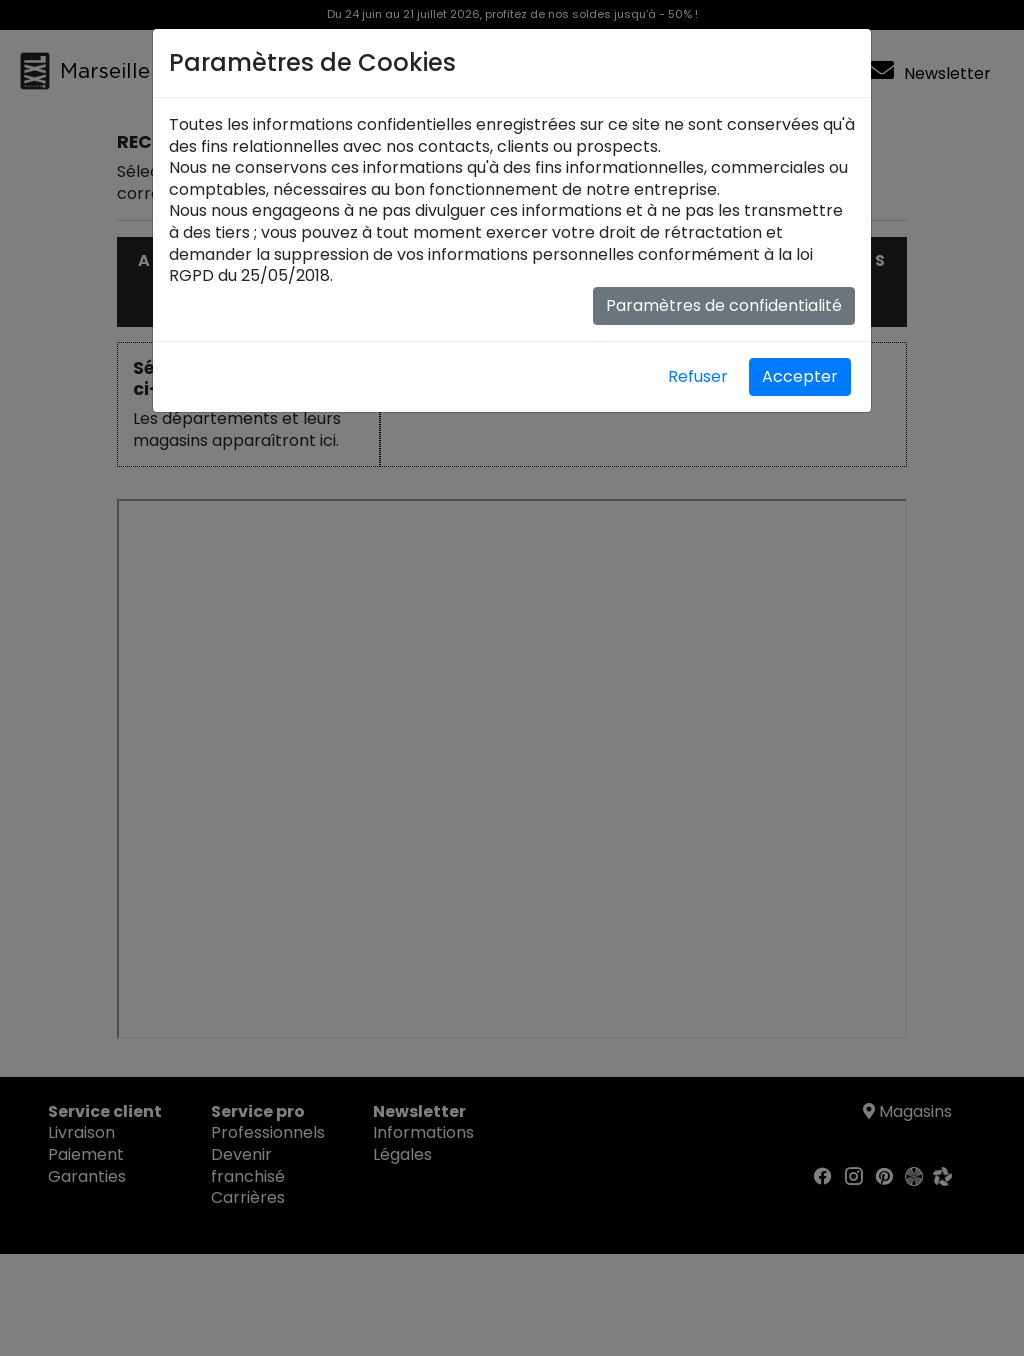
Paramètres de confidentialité (724, 305)
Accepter (800, 376)
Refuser (698, 376)
